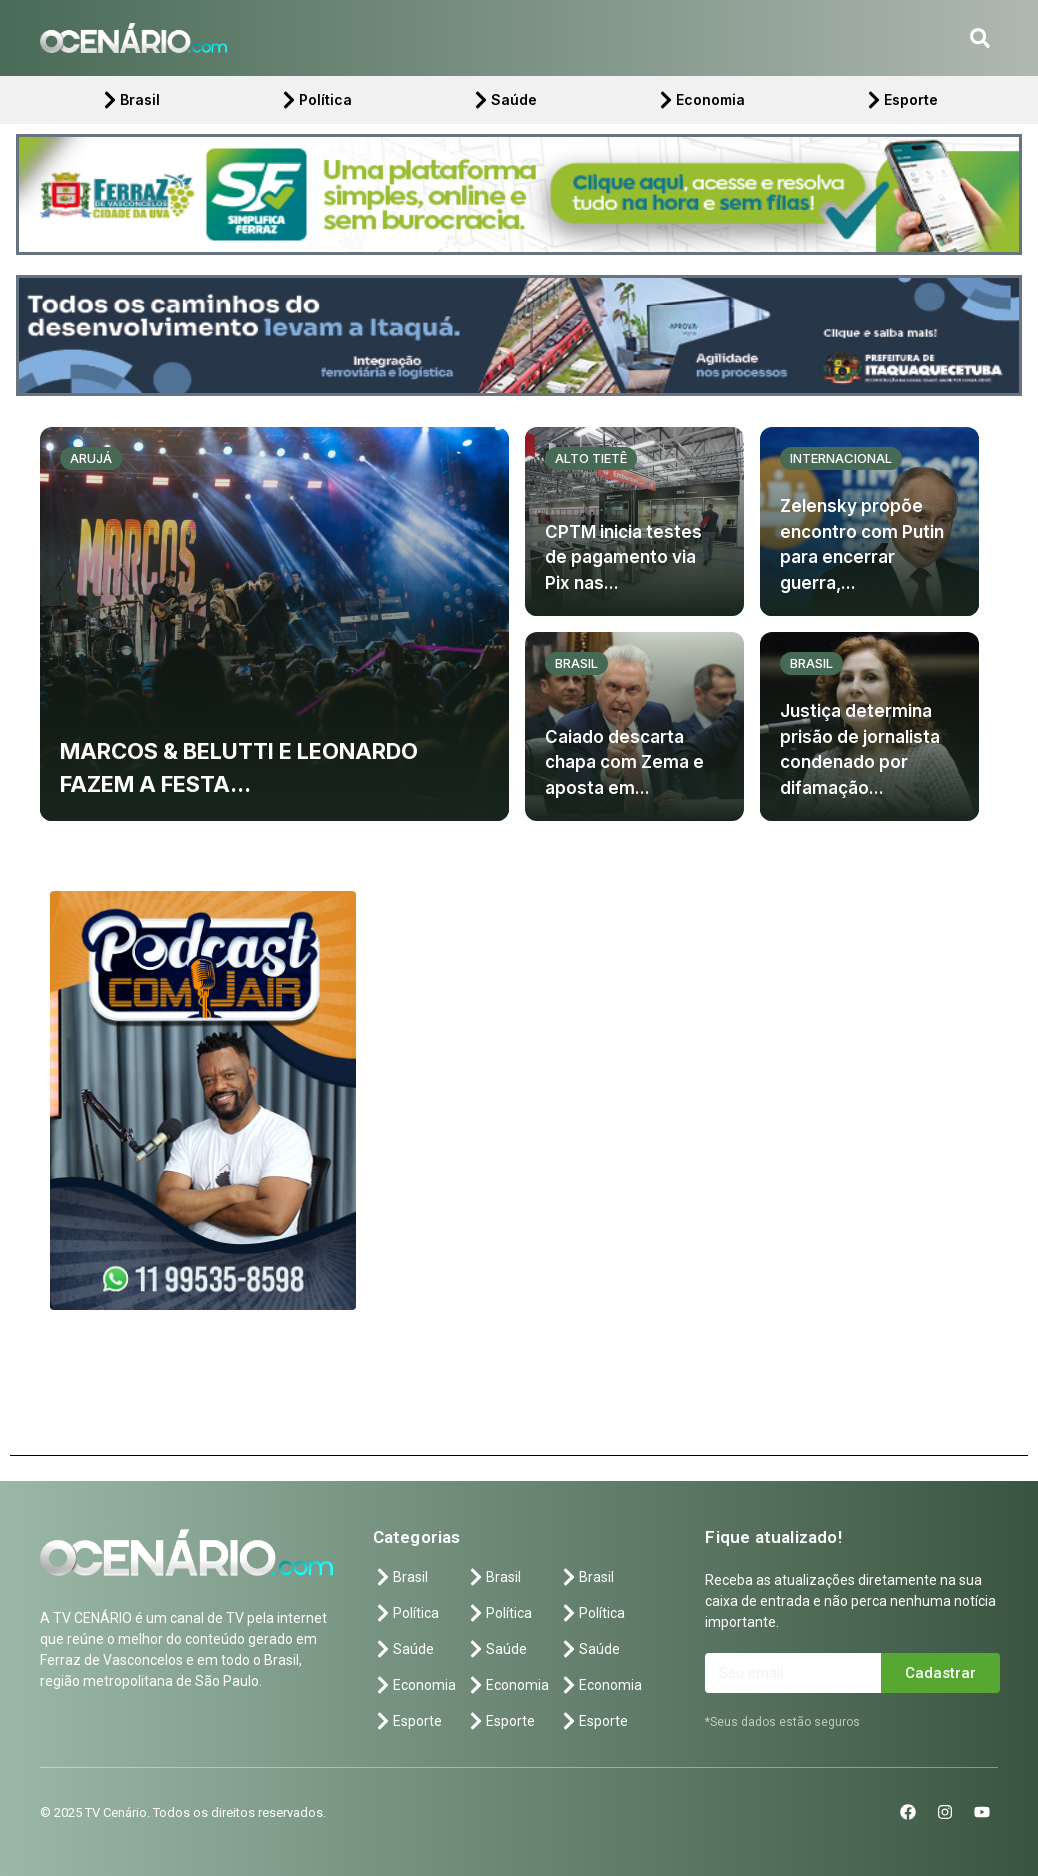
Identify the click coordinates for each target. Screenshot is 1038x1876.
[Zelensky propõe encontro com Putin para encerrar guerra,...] (869, 521)
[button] (980, 38)
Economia (700, 100)
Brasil (130, 100)
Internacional (841, 458)
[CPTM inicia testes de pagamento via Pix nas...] (634, 521)
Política (315, 100)
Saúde (504, 100)
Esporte (901, 100)
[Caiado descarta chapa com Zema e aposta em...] (634, 726)
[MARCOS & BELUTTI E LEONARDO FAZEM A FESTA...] (274, 624)
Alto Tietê (591, 458)
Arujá (91, 458)
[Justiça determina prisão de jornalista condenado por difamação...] (869, 726)
